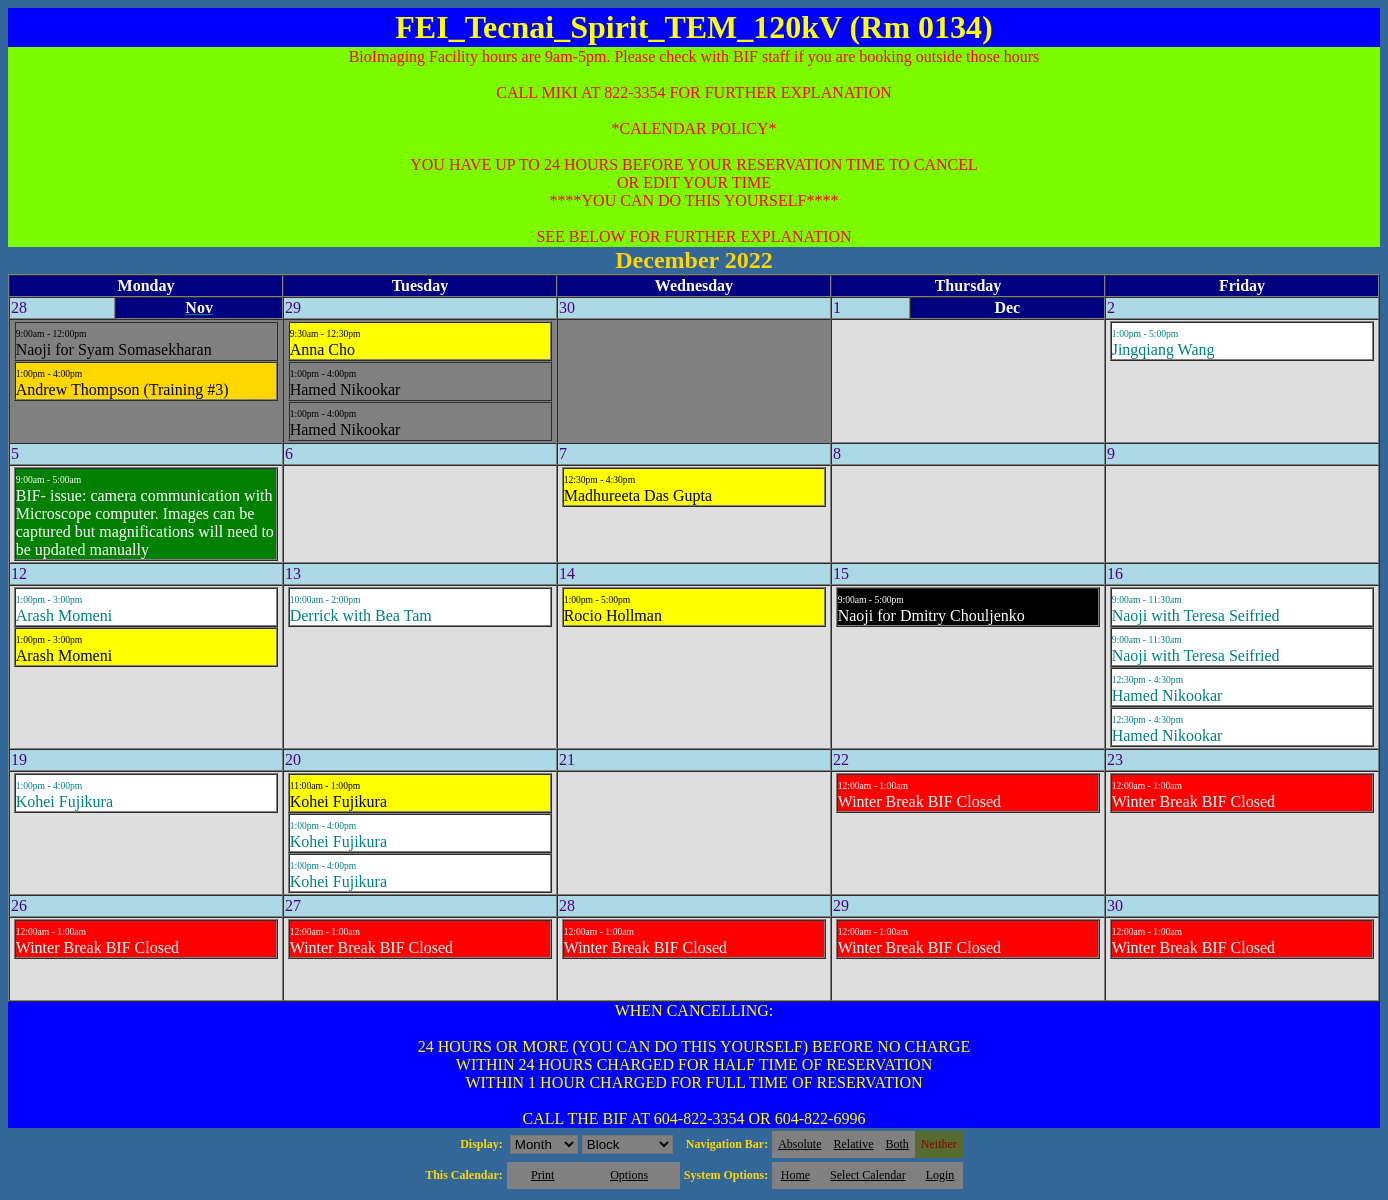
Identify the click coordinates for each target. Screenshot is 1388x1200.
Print (542, 1175)
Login (940, 1175)
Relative (854, 1144)
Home (795, 1175)
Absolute (799, 1144)
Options (629, 1175)
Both (897, 1144)
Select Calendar (868, 1175)
